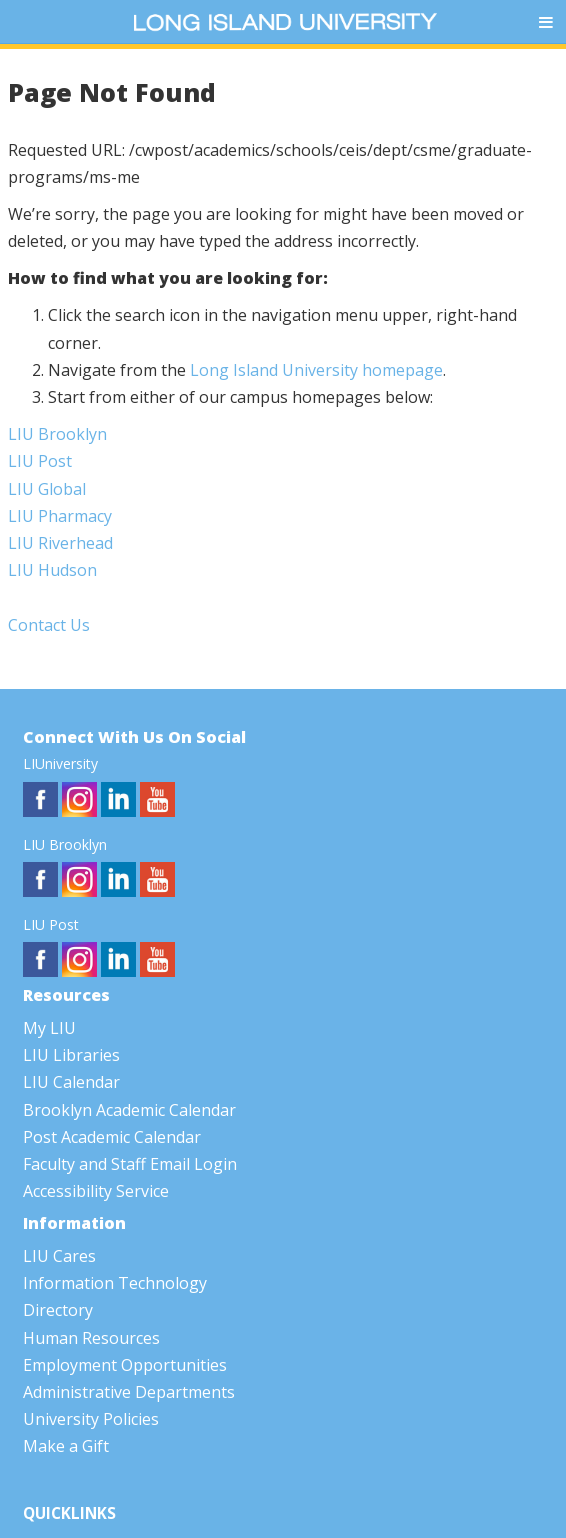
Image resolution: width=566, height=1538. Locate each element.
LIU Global (47, 489)
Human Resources (91, 1338)
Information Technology (115, 1283)
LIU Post (40, 461)
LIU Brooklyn (57, 434)
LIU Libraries (71, 1055)
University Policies (91, 1419)
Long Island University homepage (316, 370)
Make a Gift (66, 1446)
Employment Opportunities (125, 1365)
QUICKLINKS (69, 1513)
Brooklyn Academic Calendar (129, 1110)
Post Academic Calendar (112, 1137)
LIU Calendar (71, 1082)
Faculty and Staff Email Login (130, 1164)
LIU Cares (59, 1256)
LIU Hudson (52, 570)
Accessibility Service (96, 1191)
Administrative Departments (129, 1392)
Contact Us (49, 625)
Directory (58, 1310)
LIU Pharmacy (60, 516)
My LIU (49, 1028)
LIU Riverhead (60, 543)
